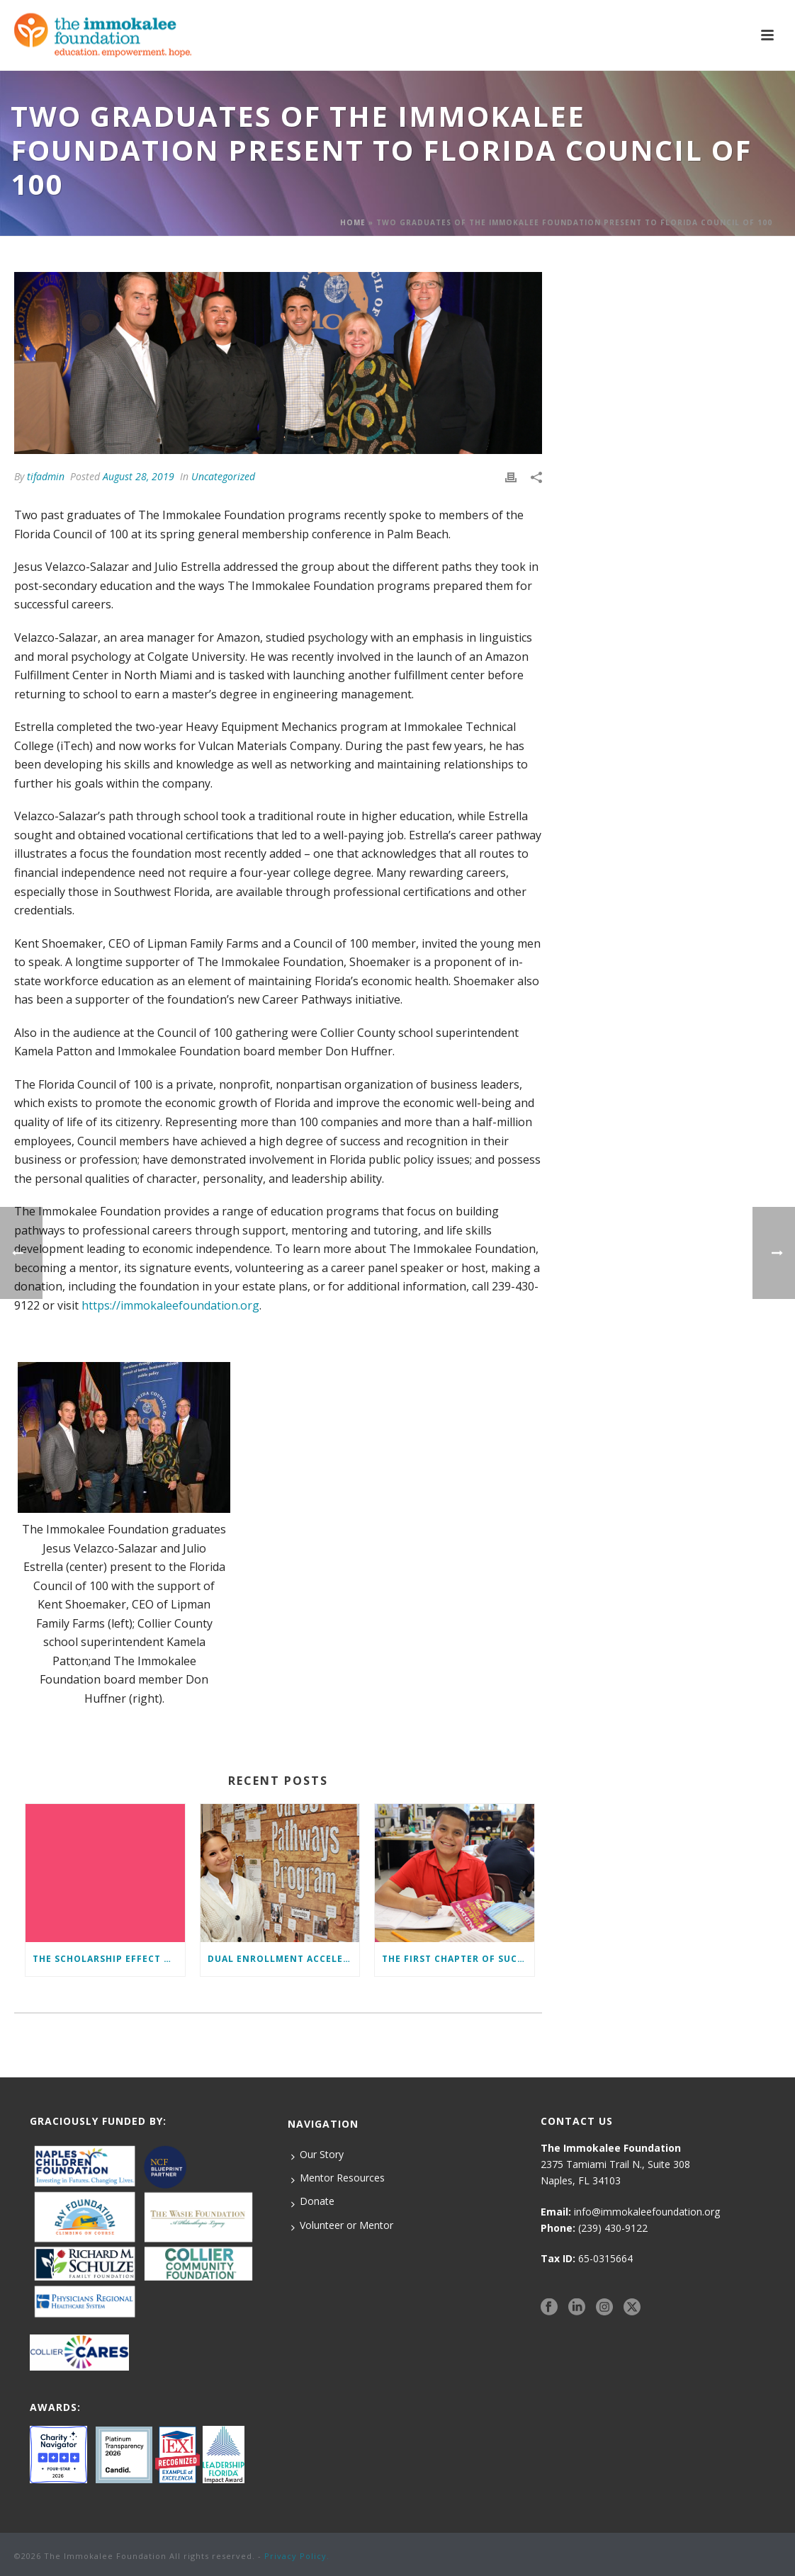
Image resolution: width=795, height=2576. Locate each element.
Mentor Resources (338, 2178)
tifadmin (45, 476)
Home (353, 222)
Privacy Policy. (296, 2556)
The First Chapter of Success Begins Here (458, 1959)
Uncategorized (223, 476)
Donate (312, 2201)
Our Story (317, 2154)
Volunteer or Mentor (342, 2225)
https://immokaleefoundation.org (170, 1305)
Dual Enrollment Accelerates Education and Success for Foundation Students (284, 1959)
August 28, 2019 (138, 476)
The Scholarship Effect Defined (109, 1959)
